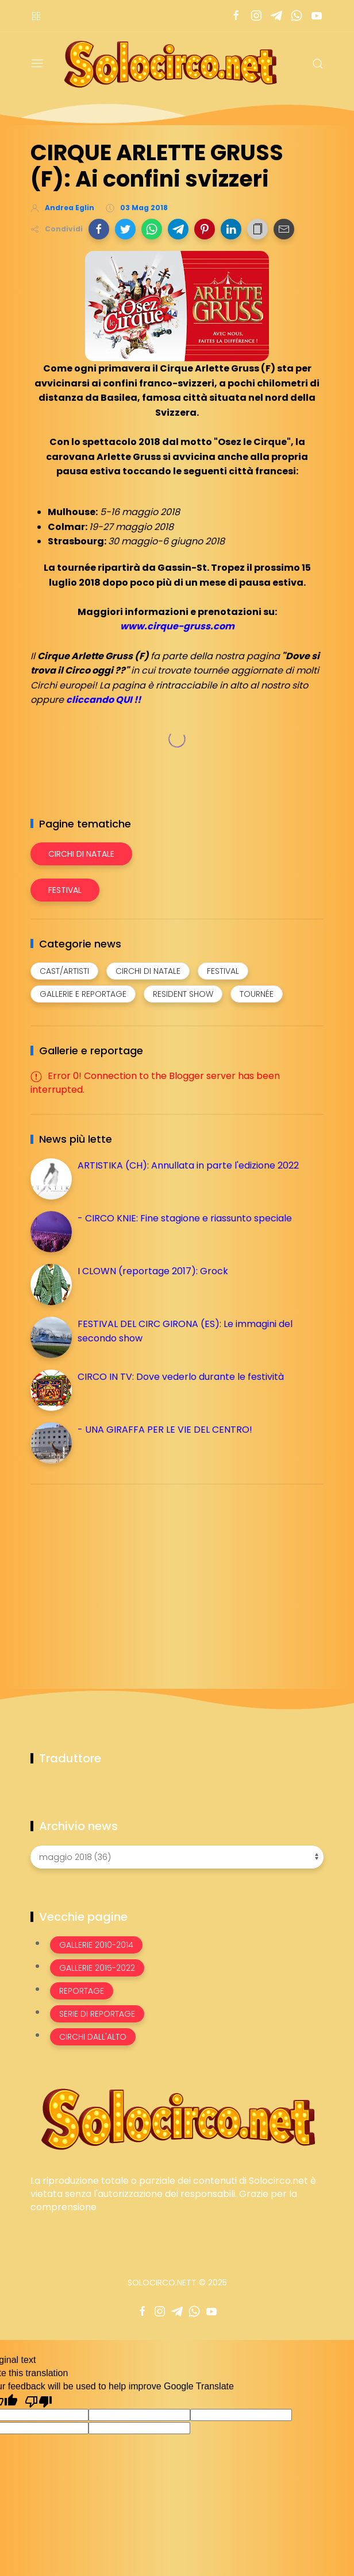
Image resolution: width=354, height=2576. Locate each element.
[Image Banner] (177, 2118)
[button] (98, 229)
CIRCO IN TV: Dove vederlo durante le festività (181, 1376)
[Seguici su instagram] (256, 16)
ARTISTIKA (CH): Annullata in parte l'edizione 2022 (188, 1165)
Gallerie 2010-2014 (96, 1945)
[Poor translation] (38, 2400)
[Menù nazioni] (36, 16)
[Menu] (37, 64)
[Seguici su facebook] (236, 16)
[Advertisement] (116, 1573)
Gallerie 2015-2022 (97, 1968)
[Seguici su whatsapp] (296, 16)
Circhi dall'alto (92, 2037)
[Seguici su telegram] (276, 16)
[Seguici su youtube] (316, 16)
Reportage (81, 1991)
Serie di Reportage (97, 2014)
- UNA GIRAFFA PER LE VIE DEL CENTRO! (165, 1429)
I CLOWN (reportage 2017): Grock (153, 1271)
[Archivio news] (177, 1857)
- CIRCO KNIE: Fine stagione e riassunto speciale (185, 1218)
